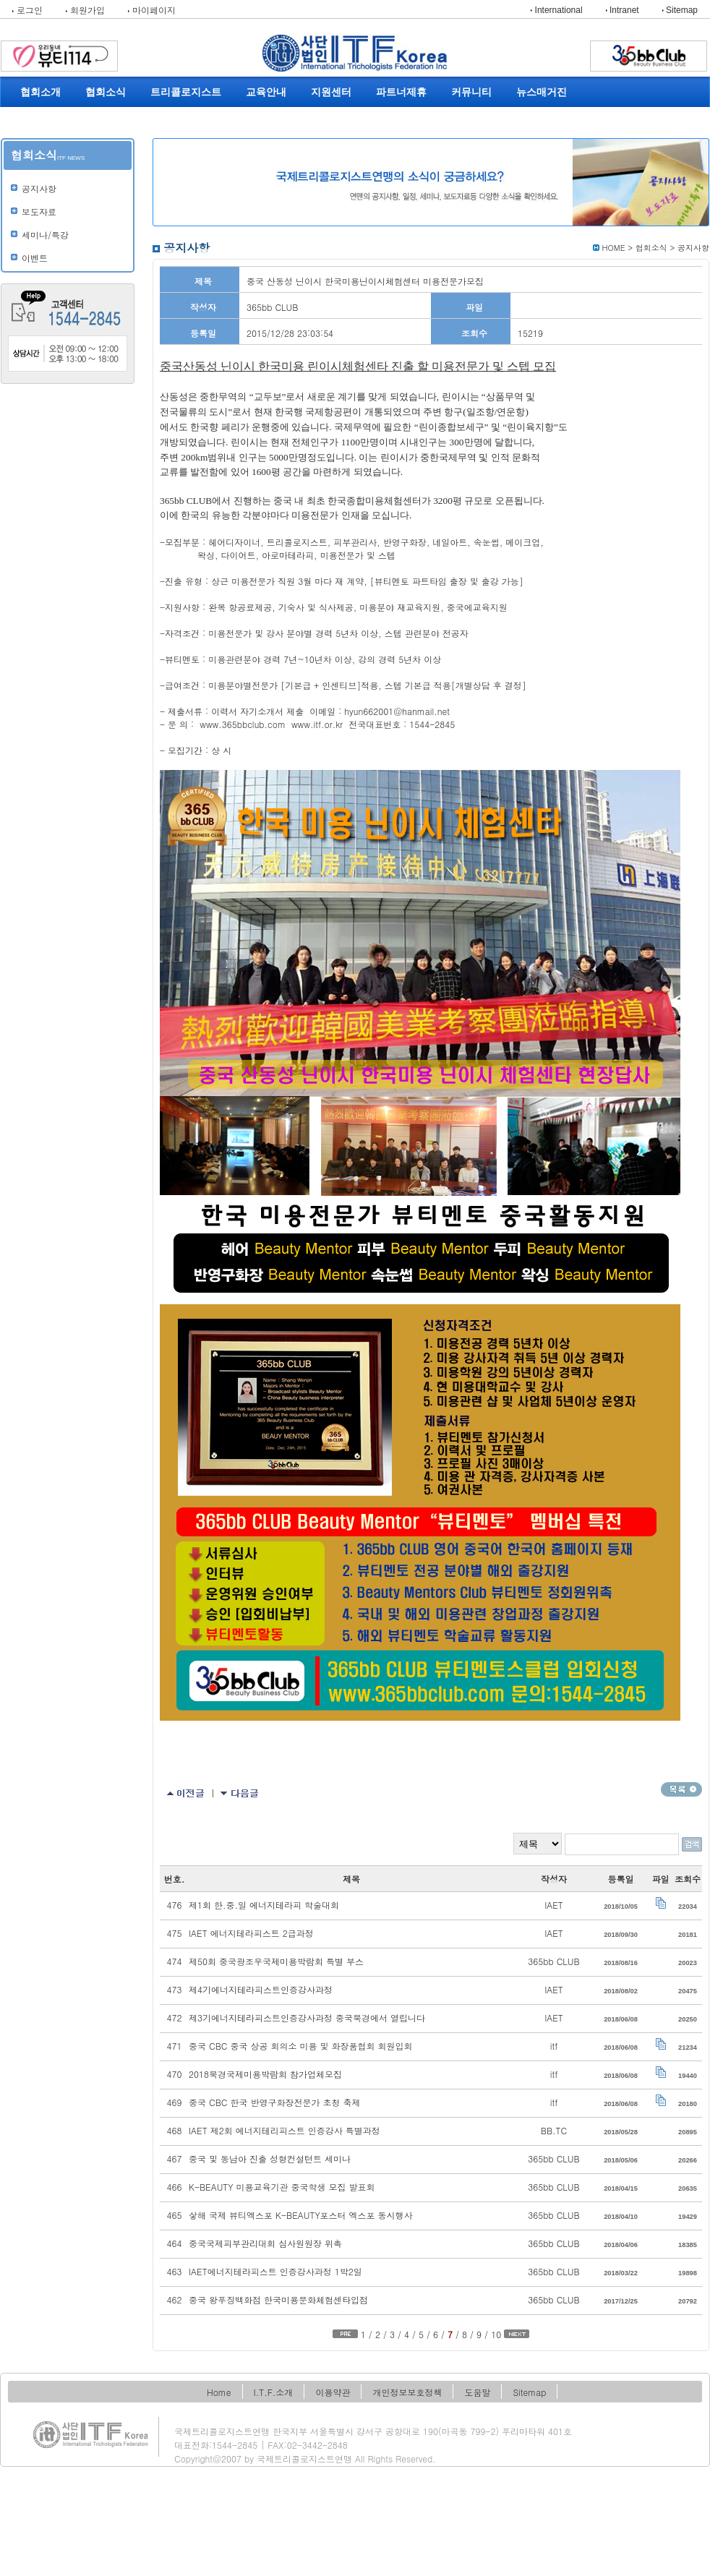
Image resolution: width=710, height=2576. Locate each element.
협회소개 (40, 92)
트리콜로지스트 (185, 92)
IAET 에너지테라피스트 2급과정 (251, 1933)
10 (496, 2334)
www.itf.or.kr (317, 724)
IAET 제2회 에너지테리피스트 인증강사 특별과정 (284, 2130)
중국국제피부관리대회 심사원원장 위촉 (265, 2243)
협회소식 (105, 92)
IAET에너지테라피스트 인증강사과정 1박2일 (275, 2271)
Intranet (622, 10)
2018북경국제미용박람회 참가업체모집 (265, 2074)
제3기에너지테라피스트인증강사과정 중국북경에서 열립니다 (307, 2017)
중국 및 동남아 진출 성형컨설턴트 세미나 (270, 2158)
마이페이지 (152, 10)
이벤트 (35, 258)
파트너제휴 (401, 92)
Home (219, 2392)
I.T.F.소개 (274, 2392)
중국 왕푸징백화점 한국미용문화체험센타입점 (278, 2299)
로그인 (27, 10)
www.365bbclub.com (243, 724)
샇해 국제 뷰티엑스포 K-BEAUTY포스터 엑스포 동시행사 (301, 2215)
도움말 (477, 2392)
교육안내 (266, 92)
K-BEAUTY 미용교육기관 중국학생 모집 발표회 (282, 2187)
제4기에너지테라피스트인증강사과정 (261, 1989)
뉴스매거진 (541, 92)
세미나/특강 (45, 235)
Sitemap (680, 10)
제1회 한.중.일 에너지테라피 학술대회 (264, 1905)
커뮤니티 (471, 92)
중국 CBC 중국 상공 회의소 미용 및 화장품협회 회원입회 (301, 2046)
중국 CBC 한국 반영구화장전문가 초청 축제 (275, 2102)
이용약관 (332, 2392)
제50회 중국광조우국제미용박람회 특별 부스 (276, 1961)
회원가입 (85, 10)
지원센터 (331, 92)
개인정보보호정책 (407, 2392)
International (556, 10)
